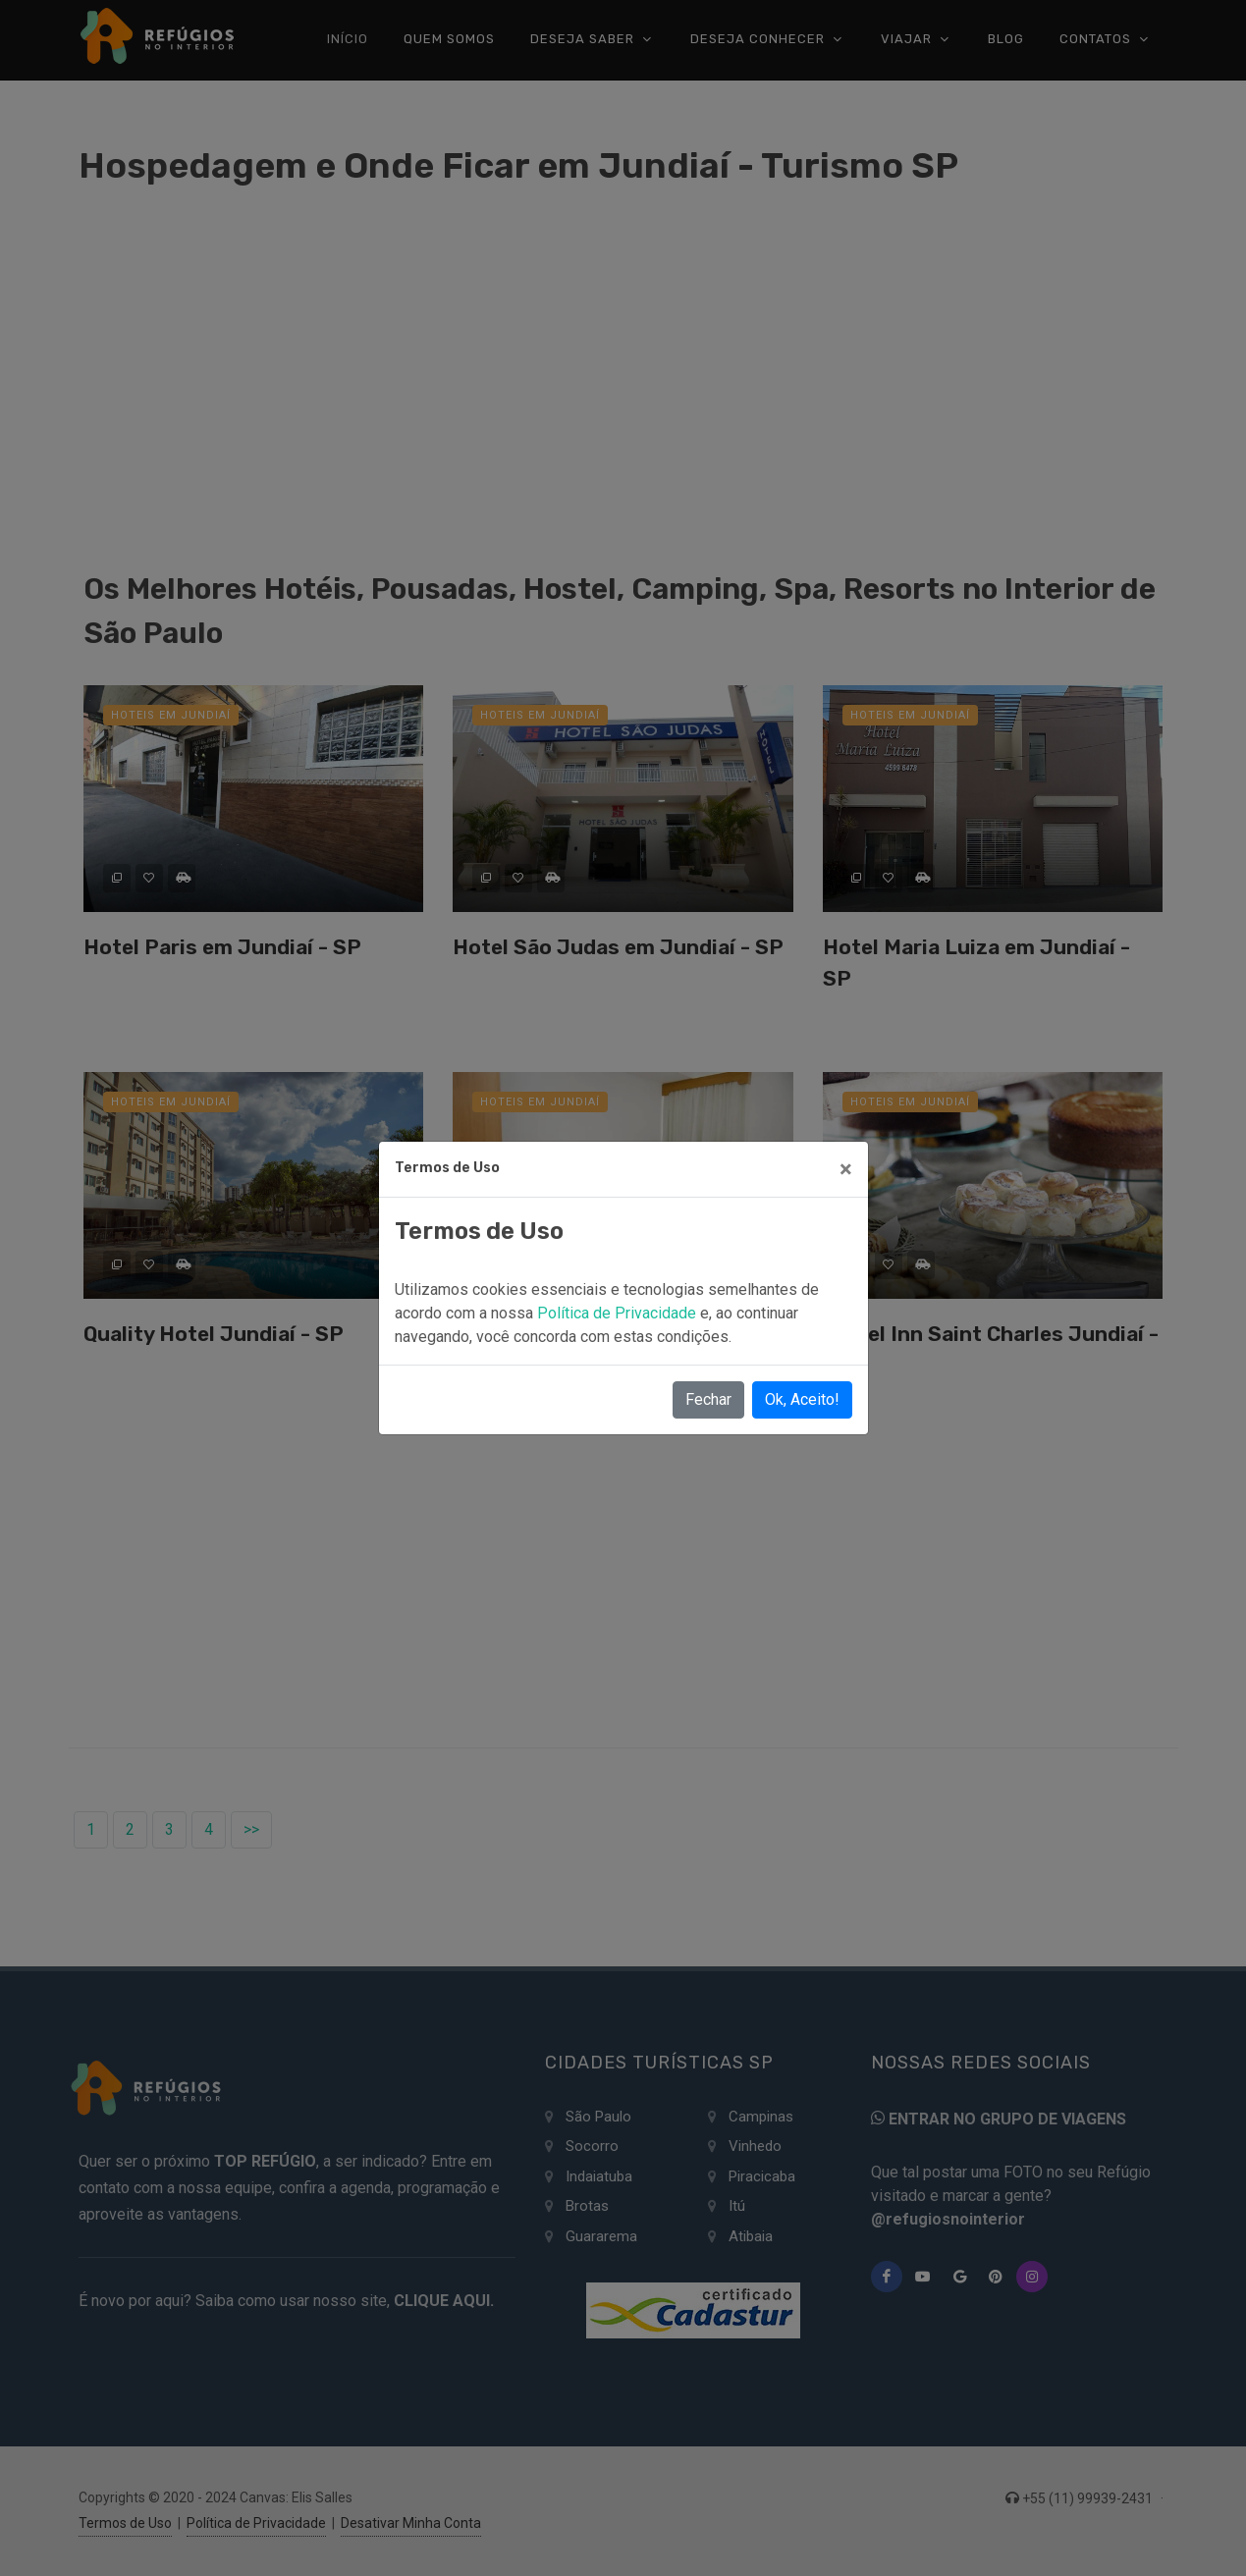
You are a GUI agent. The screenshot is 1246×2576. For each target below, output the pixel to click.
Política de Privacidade (618, 1313)
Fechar (708, 1399)
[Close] (846, 1169)
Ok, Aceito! (802, 1399)
